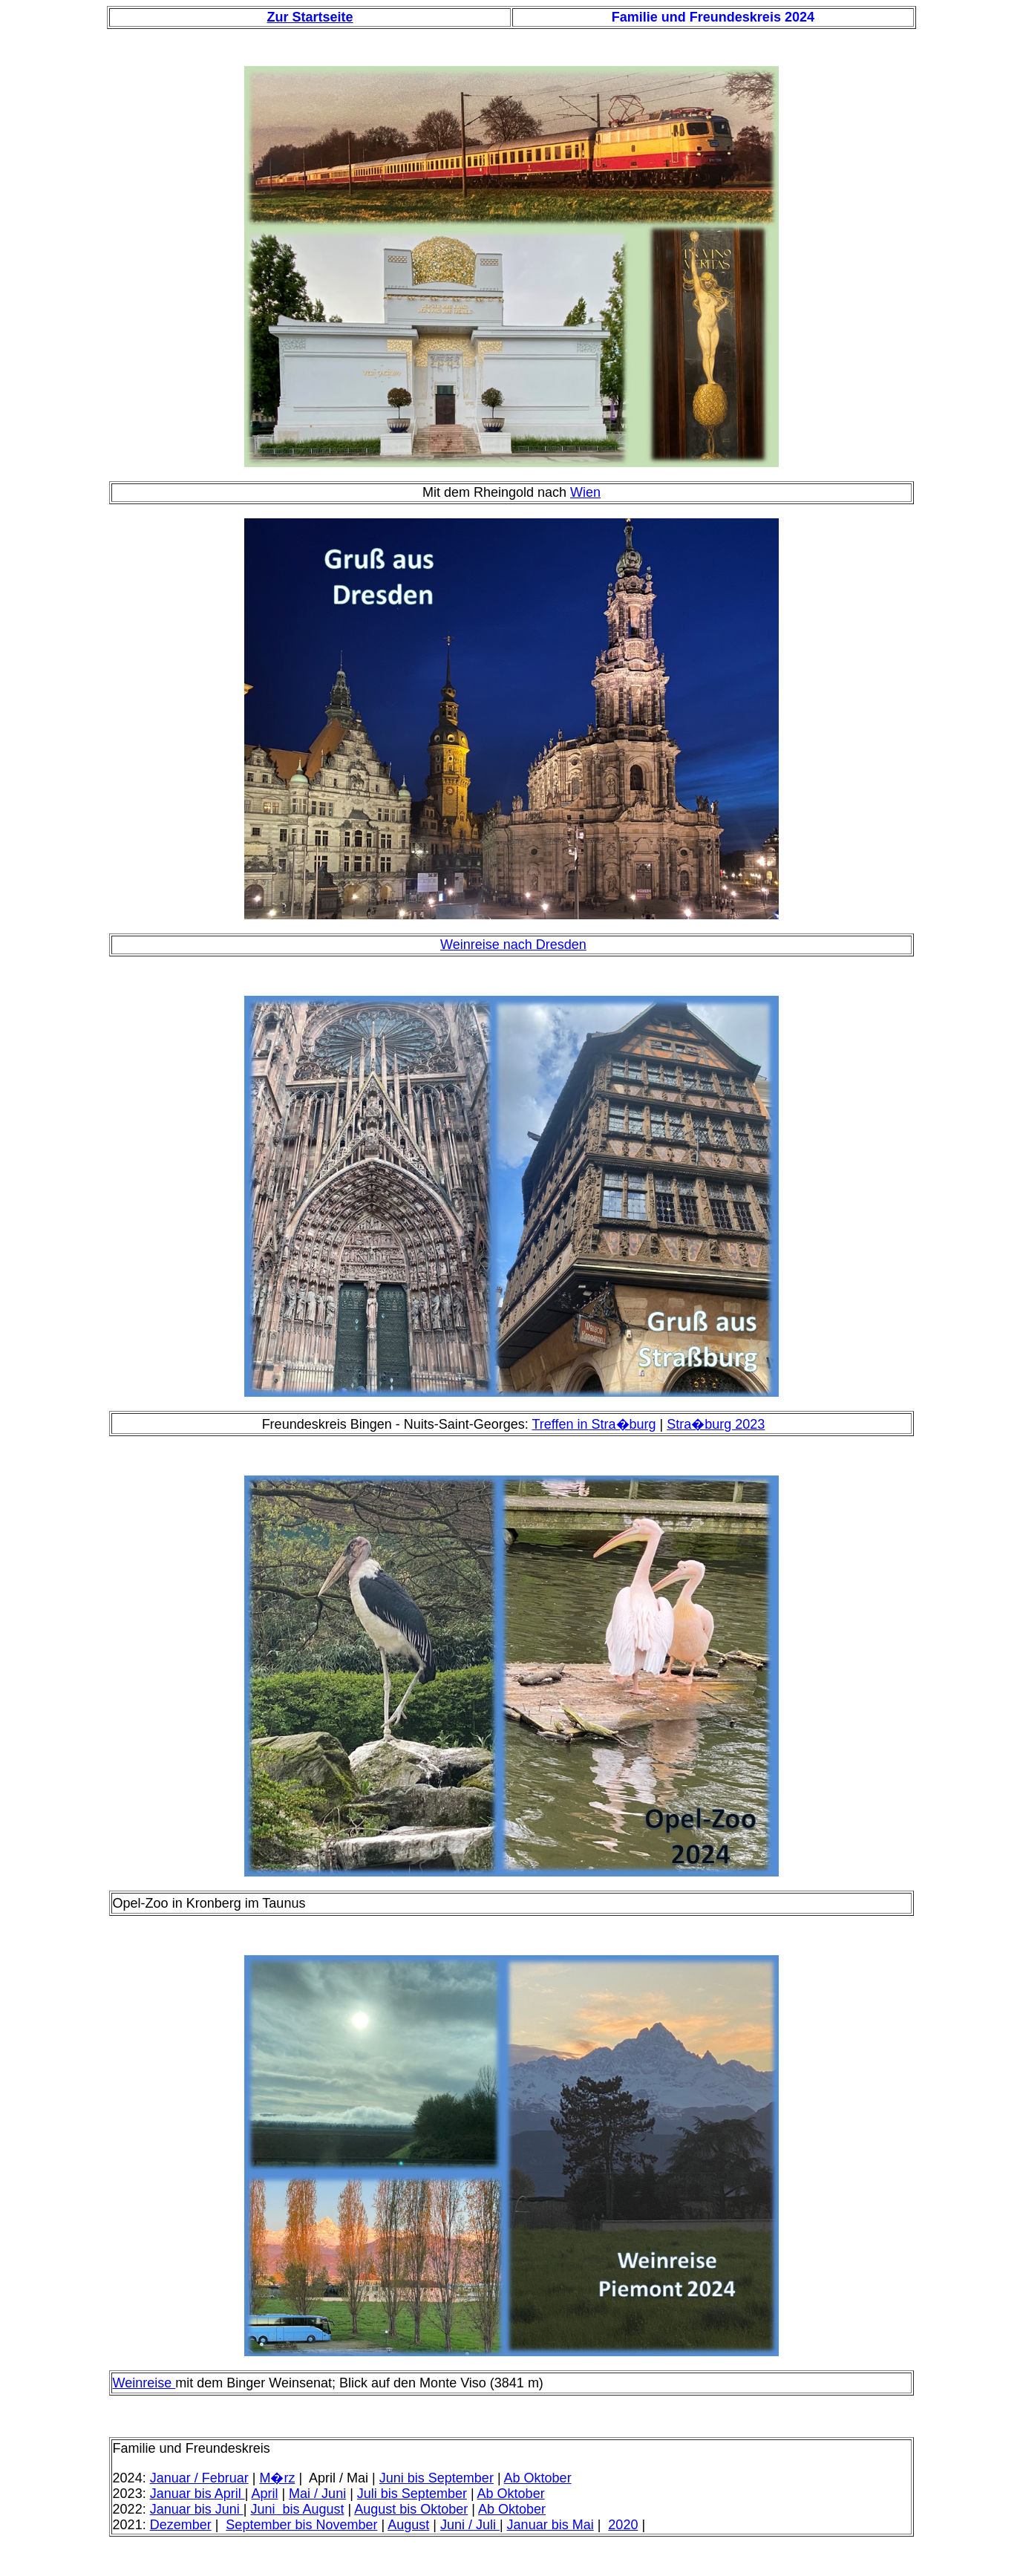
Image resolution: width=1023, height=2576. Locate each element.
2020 (623, 2524)
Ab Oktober (538, 2478)
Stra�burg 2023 (716, 1424)
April (264, 2493)
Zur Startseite (310, 17)
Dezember (181, 2524)
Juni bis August (297, 2509)
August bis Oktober (411, 2509)
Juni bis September (436, 2478)
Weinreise (144, 2383)
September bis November (301, 2524)
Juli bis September (412, 2493)
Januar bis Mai (550, 2524)
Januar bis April (197, 2493)
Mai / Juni (317, 2493)
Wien (585, 492)
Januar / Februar (199, 2478)
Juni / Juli (470, 2524)
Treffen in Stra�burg (594, 1424)
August (408, 2524)
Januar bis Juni (197, 2509)
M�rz (277, 2478)
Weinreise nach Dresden (513, 944)
